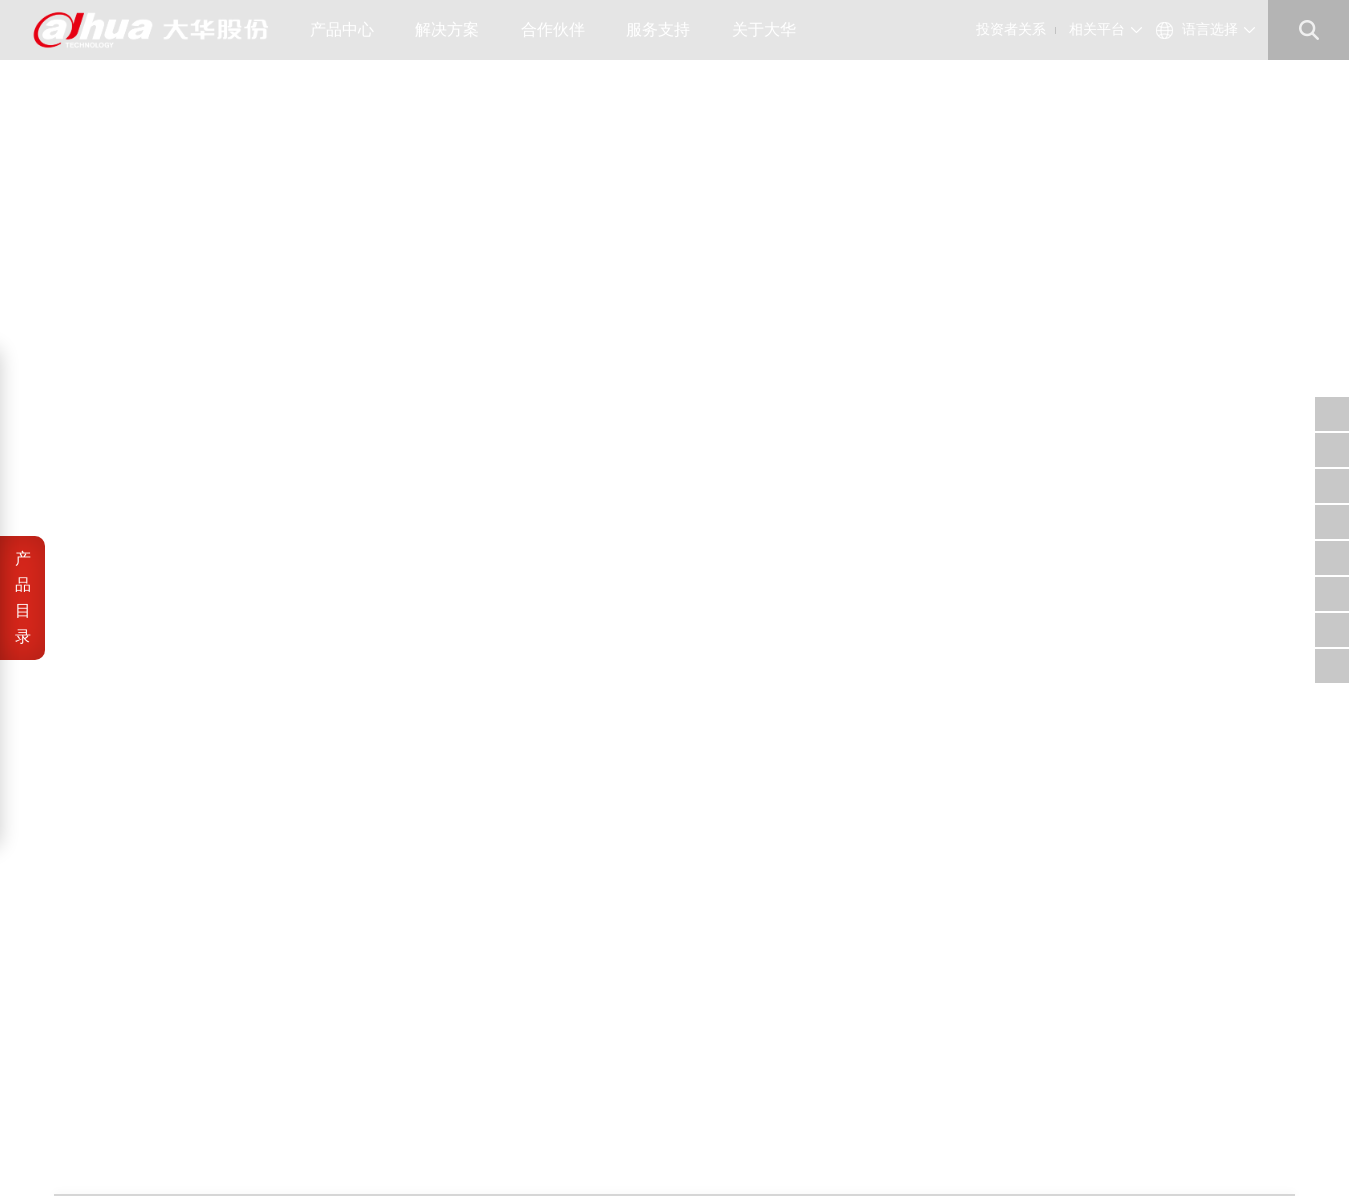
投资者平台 (496, 1038)
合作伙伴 (560, 29)
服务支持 (665, 29)
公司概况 (386, 966)
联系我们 (386, 1038)
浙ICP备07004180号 (193, 1123)
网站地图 (210, 1146)
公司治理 (490, 990)
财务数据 (490, 1014)
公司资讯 (386, 990)
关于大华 (771, 29)
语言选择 (1210, 29)
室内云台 (1263, 94)
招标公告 (593, 1014)
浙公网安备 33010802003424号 (373, 1123)
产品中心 (349, 29)
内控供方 (593, 1038)
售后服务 (696, 1014)
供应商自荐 (599, 966)
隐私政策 (145, 1146)
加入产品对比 (893, 297)
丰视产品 (1178, 94)
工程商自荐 (599, 990)
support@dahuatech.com (837, 990)
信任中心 (696, 966)
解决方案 (454, 29)
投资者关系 (1011, 29)
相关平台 (1097, 29)
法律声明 (80, 1146)
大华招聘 (386, 1014)
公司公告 (490, 966)
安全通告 (696, 990)
